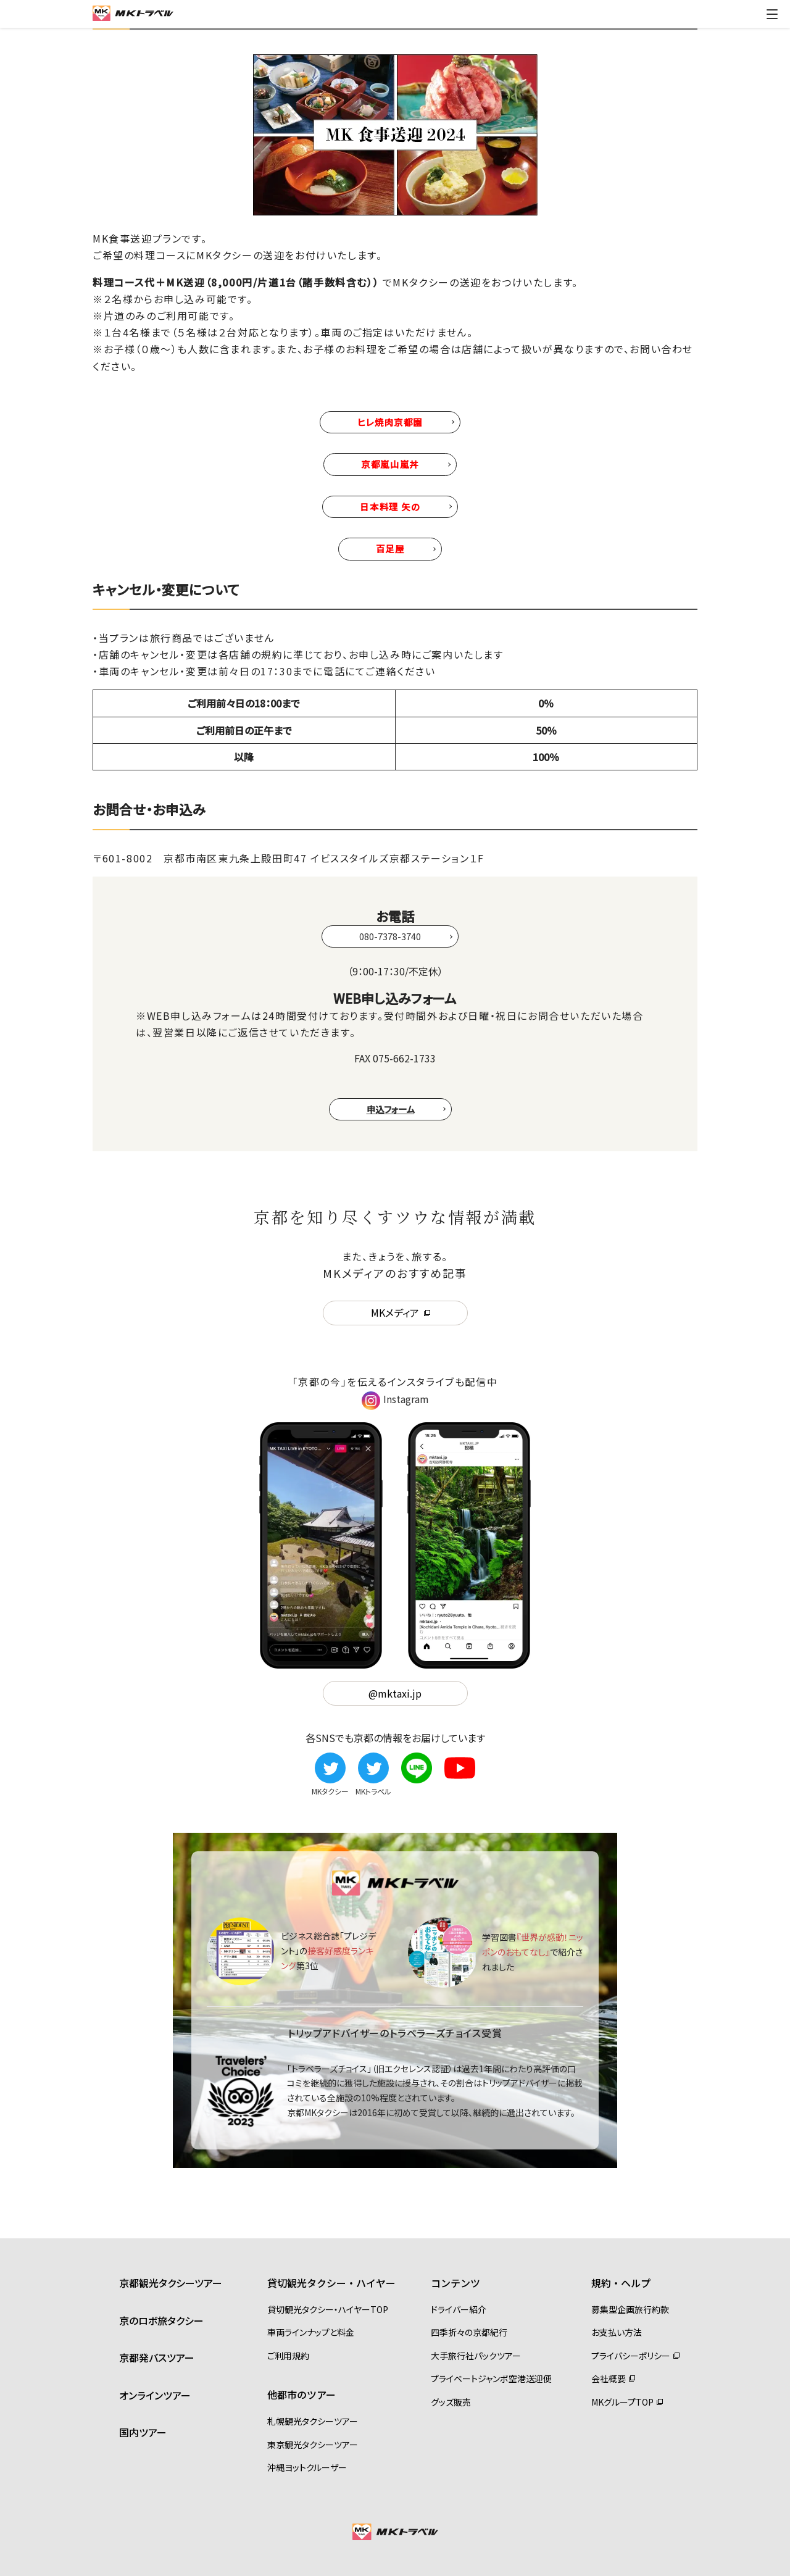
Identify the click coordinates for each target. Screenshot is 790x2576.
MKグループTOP (622, 2402)
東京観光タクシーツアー (312, 2444)
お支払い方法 (616, 2332)
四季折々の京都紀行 (469, 2332)
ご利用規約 (288, 2355)
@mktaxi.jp (395, 1693)
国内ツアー (143, 2432)
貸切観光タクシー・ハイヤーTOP (327, 2309)
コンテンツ (455, 2282)
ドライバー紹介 (458, 2309)
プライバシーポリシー (630, 2355)
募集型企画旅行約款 (630, 2309)
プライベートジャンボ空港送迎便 (491, 2378)
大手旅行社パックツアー (476, 2355)
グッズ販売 (451, 2402)
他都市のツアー (301, 2394)
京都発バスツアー (156, 2357)
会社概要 (608, 2378)
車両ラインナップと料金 (310, 2332)
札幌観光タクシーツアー (312, 2421)
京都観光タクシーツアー (170, 2282)
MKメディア (395, 1312)
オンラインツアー (155, 2395)
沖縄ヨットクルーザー (307, 2467)
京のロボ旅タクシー (161, 2320)
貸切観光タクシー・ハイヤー (331, 2282)
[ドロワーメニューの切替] (772, 14)
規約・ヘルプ (621, 2282)
